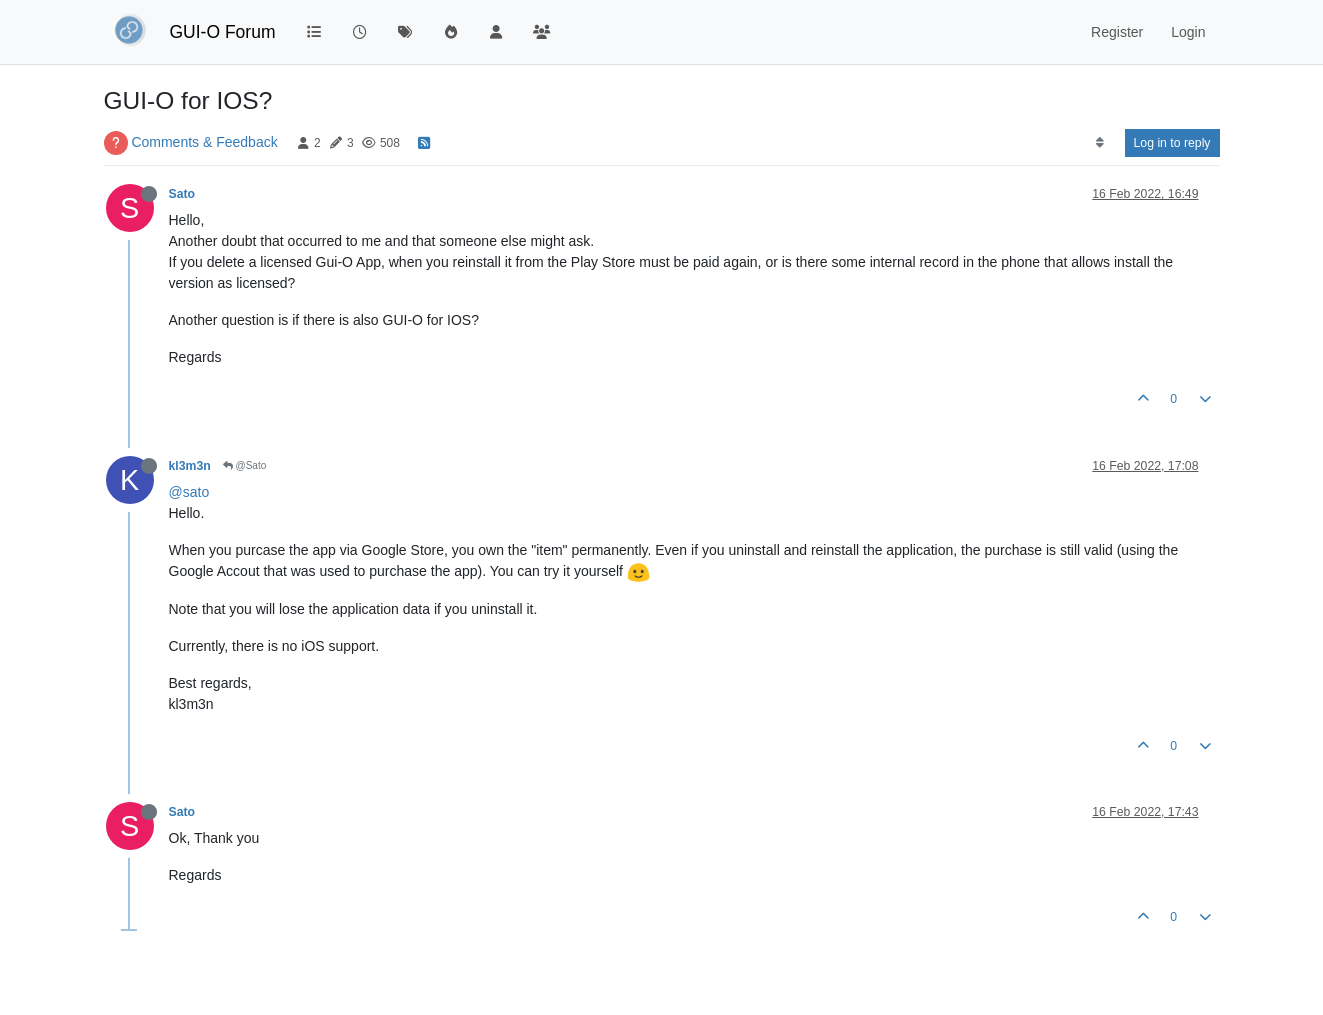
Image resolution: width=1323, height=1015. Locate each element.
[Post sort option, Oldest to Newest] (1099, 143)
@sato (189, 492)
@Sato (245, 465)
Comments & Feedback (204, 142)
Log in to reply (1172, 143)
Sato (182, 194)
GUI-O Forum (223, 32)
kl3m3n (190, 466)
